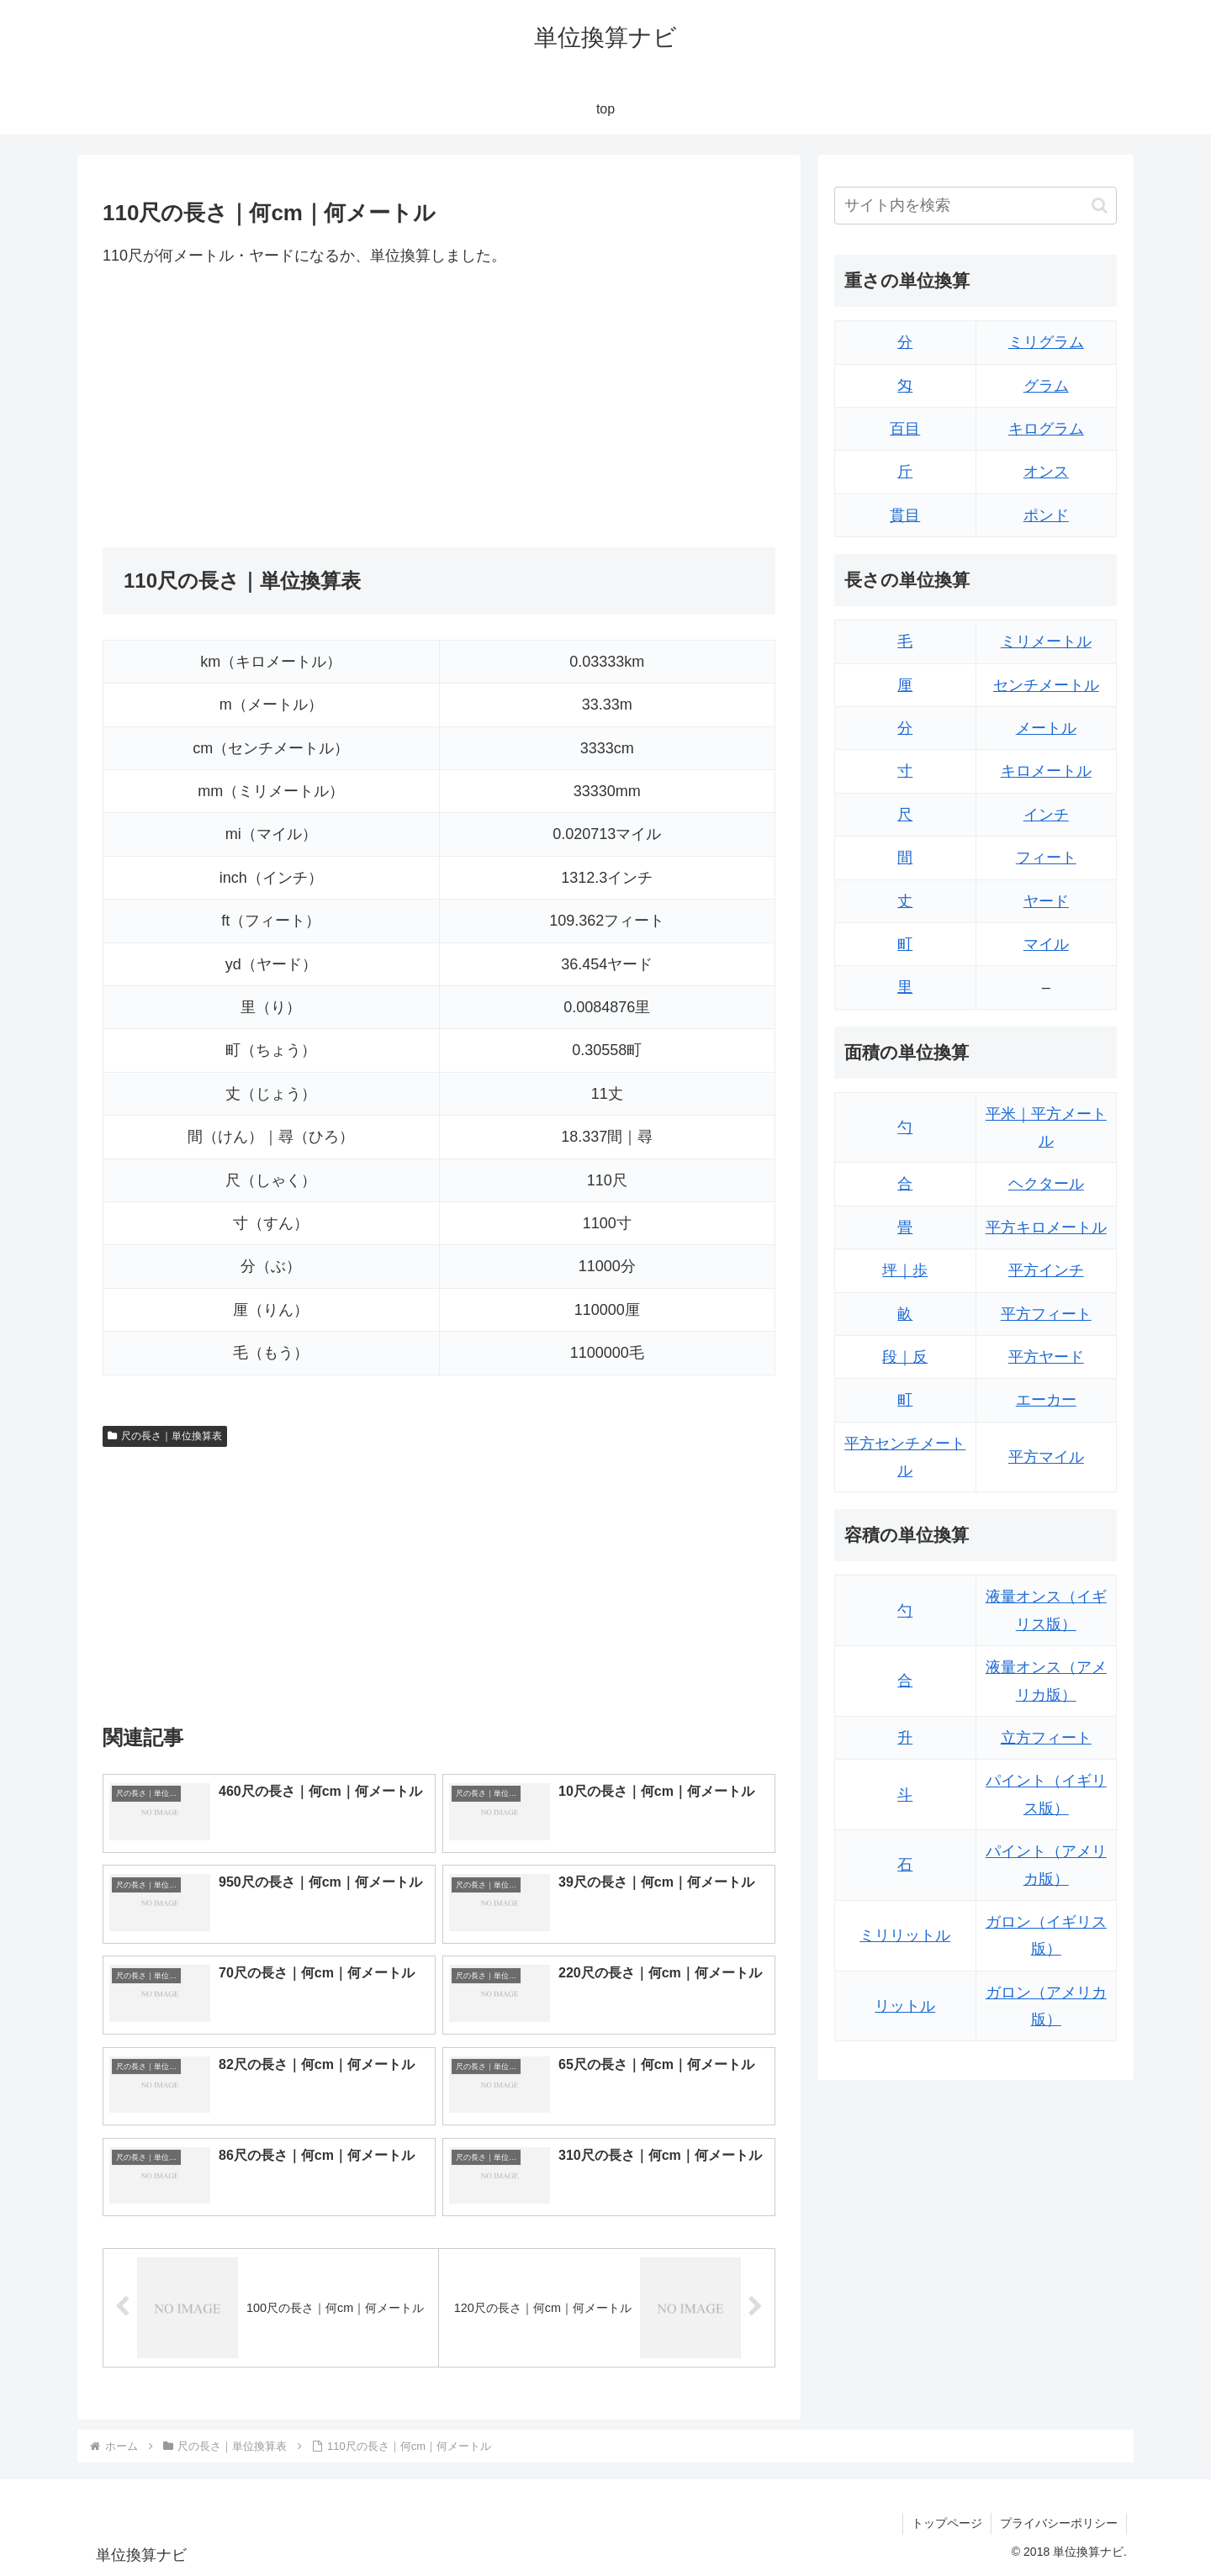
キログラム (1046, 428)
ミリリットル (904, 1935)
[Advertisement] (271, 407)
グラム (1046, 385)
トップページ (947, 2523)
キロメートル (1046, 771)
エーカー (1046, 1399)
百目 (905, 428)
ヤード (1046, 901)
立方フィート (1046, 1737)
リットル (905, 2006)
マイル (1046, 944)
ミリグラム (1046, 342)
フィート (1046, 857)
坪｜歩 (905, 1270)
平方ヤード (1046, 1357)
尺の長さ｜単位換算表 (165, 1436)
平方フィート (1046, 1314)
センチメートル (1046, 685)
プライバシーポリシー (1059, 2523)
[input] (975, 205)
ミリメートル (1046, 641)
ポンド (1046, 515)
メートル (1046, 728)
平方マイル (1046, 1457)
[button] (1099, 205)
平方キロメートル (1046, 1227)
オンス (1046, 471)
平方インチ (1046, 1270)
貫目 (905, 515)
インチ (1046, 814)
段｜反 (905, 1357)
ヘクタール (1046, 1183)
